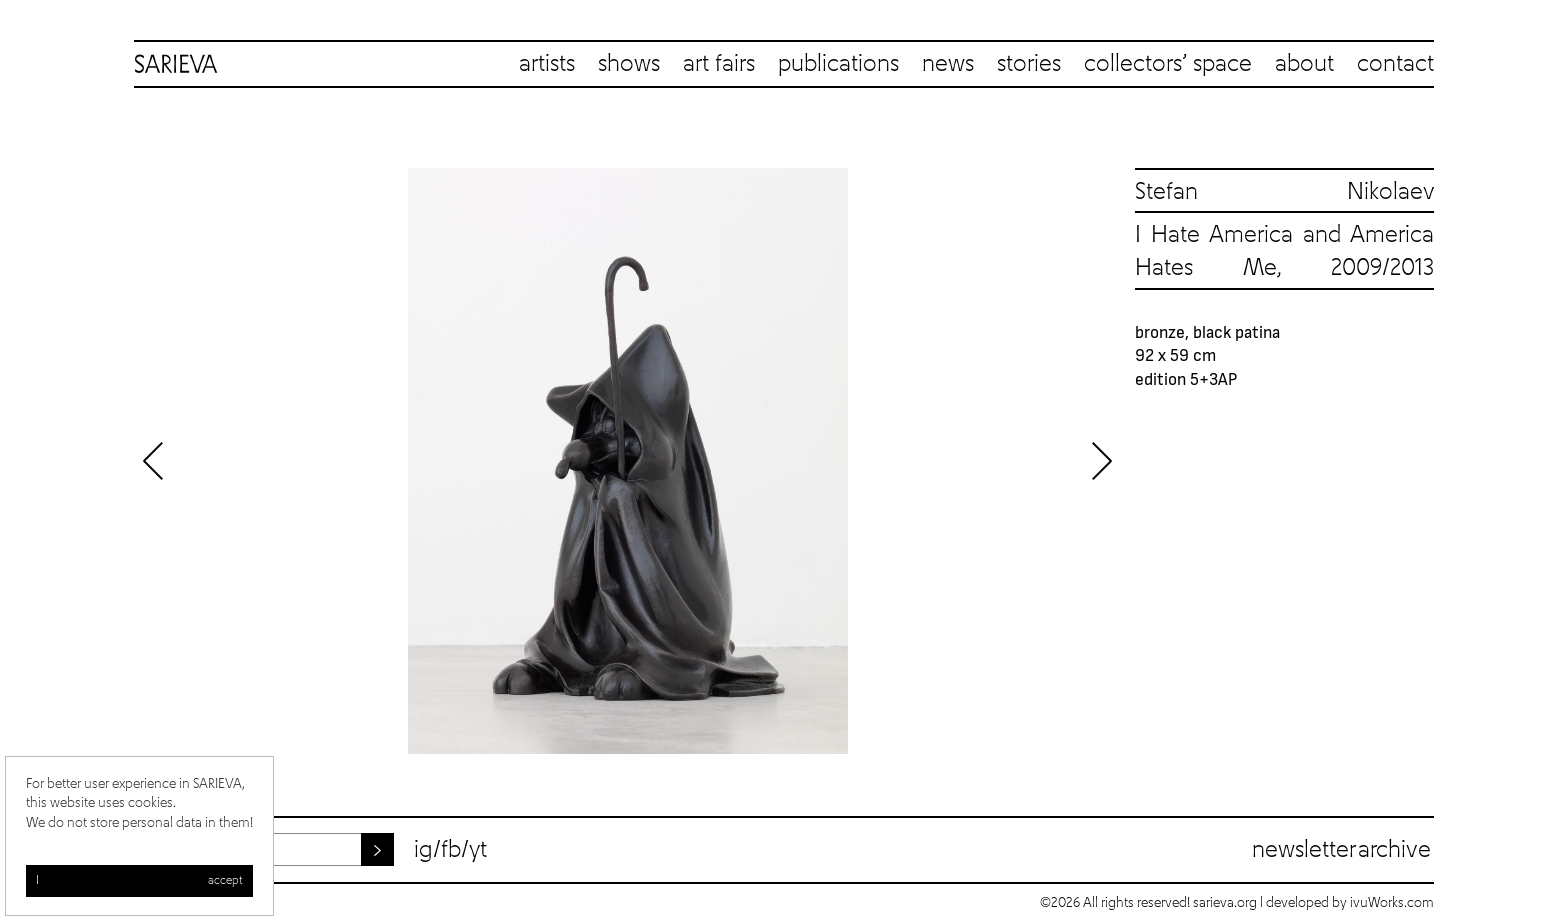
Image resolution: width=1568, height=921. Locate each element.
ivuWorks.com (1392, 903)
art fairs (719, 64)
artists (547, 64)
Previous (154, 461)
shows (629, 64)
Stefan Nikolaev (1284, 192)
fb (451, 850)
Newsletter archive (1341, 850)
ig (423, 850)
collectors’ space (1168, 64)
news (948, 64)
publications (838, 64)
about (1304, 64)
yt (478, 850)
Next (1102, 461)
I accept (139, 881)
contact (1395, 64)
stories (1029, 64)
